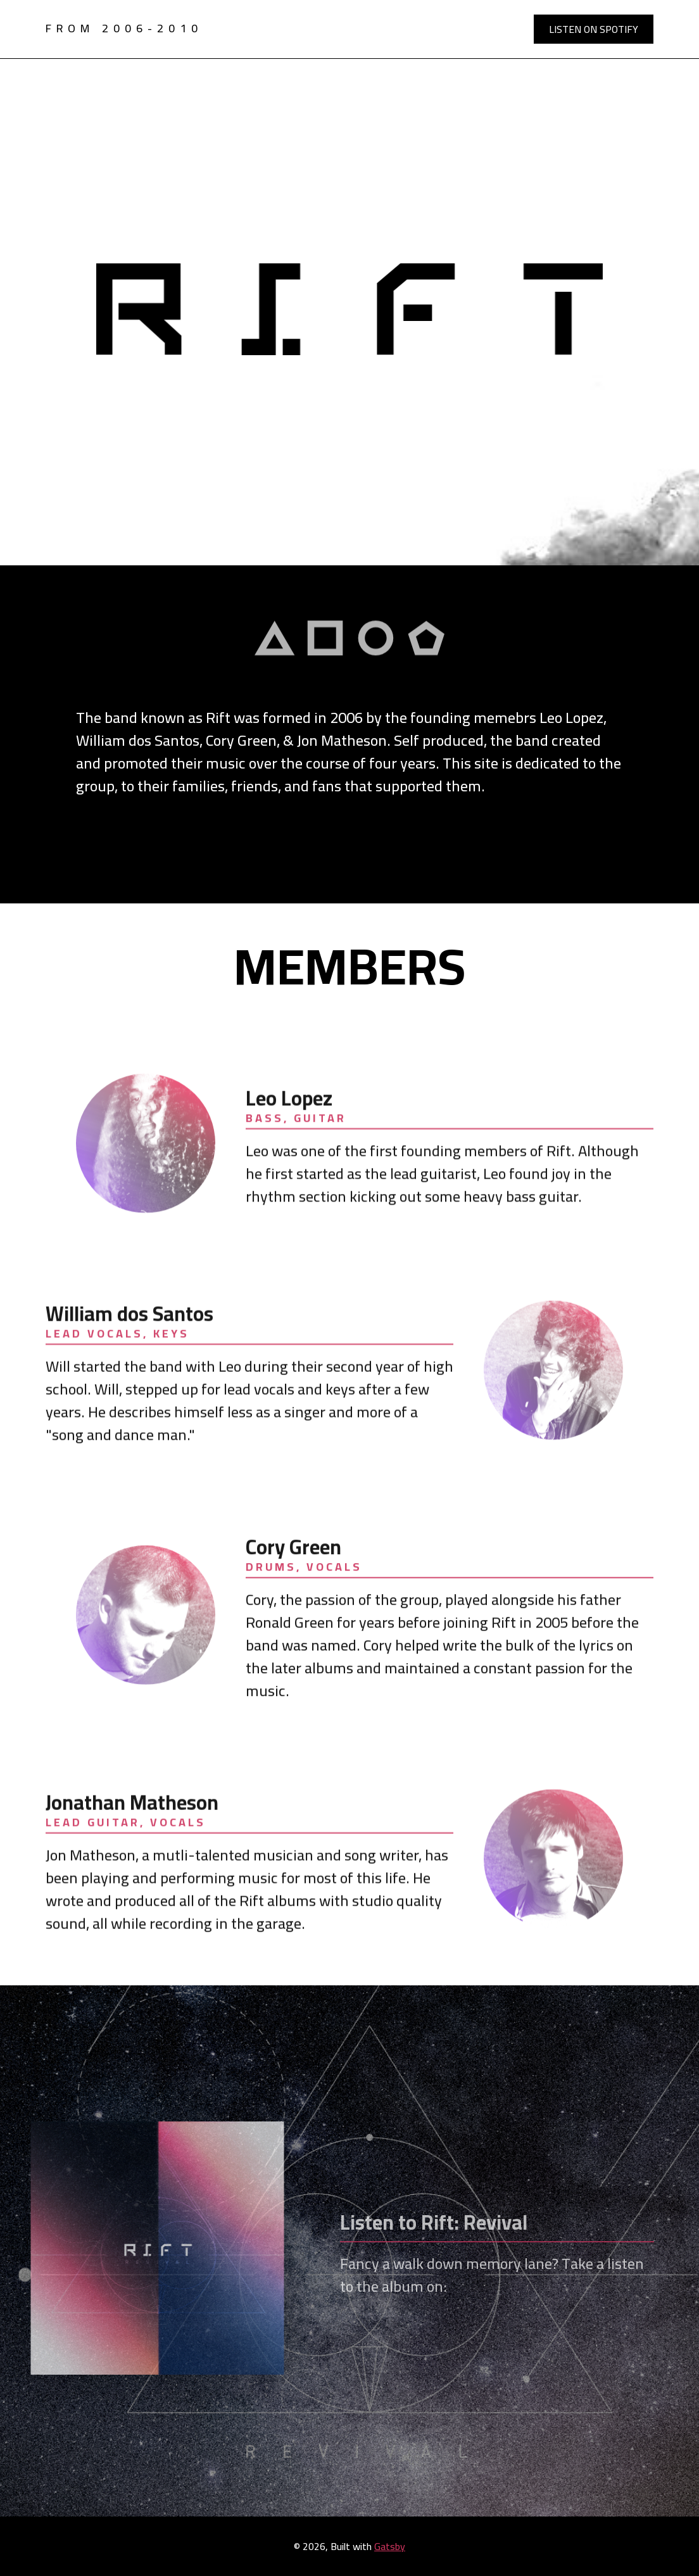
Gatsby (389, 2546)
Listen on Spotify (593, 29)
